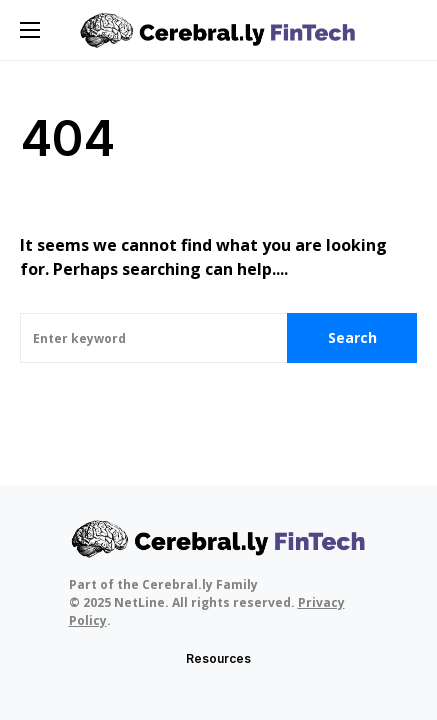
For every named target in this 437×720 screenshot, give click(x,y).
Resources (218, 658)
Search (352, 337)
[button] (30, 30)
